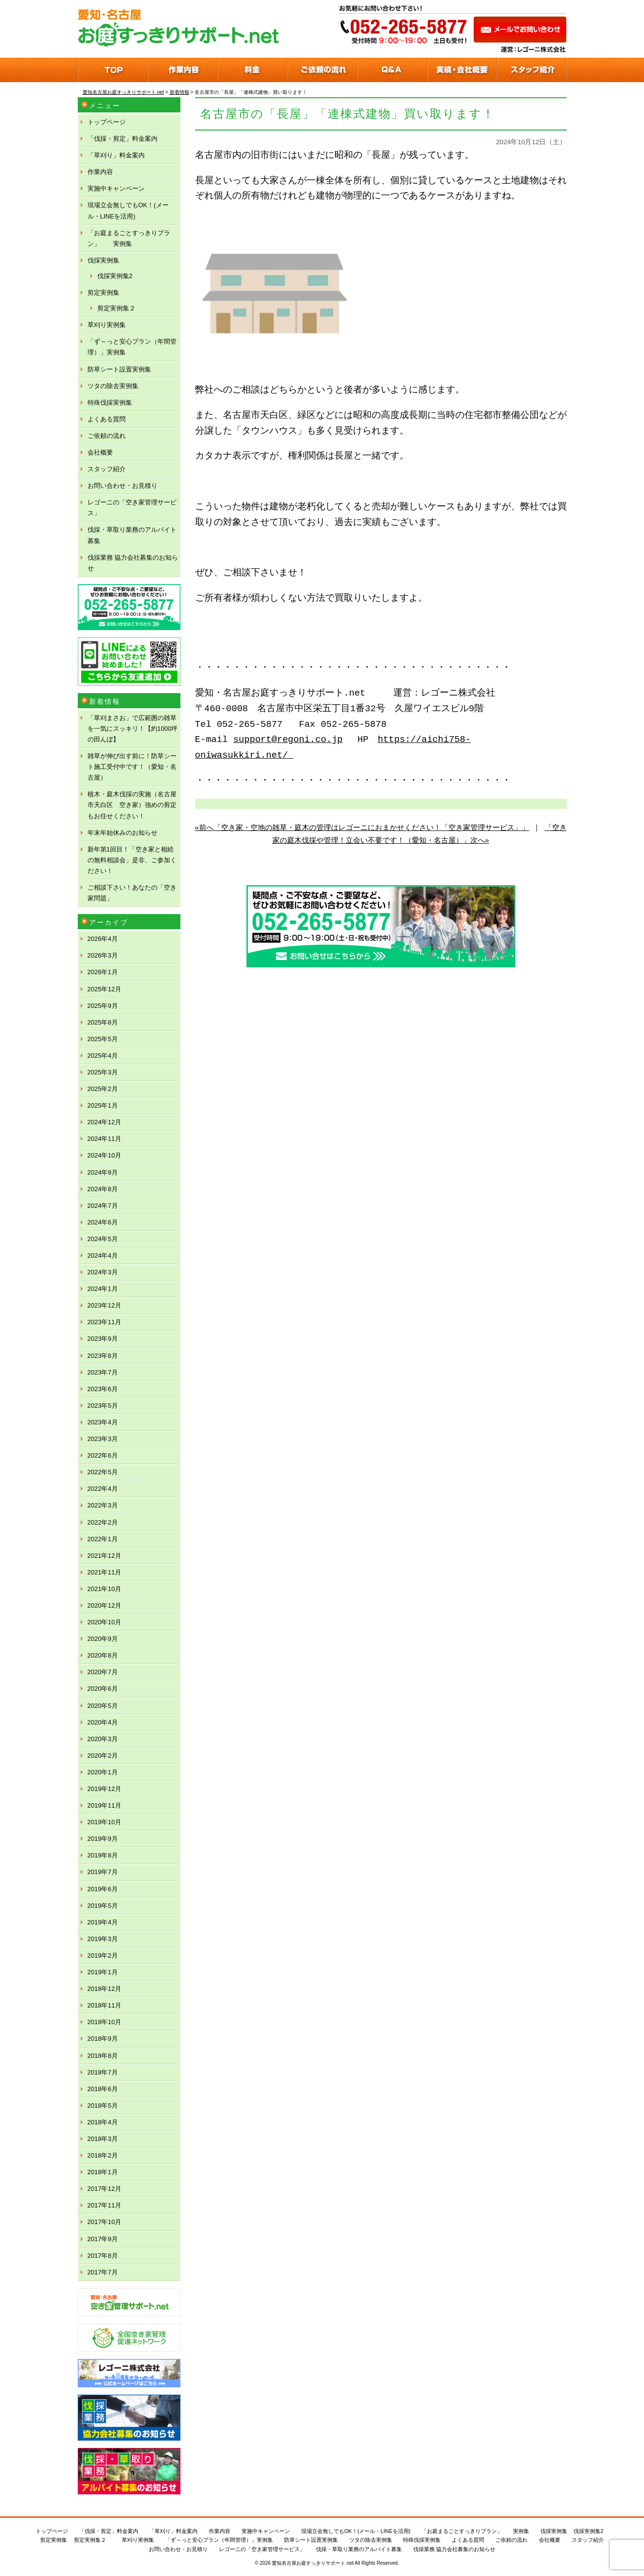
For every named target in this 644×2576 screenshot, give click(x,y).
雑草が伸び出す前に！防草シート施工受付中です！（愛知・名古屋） (132, 766)
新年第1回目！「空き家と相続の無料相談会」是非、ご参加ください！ (132, 860)
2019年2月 (103, 1955)
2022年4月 (103, 1488)
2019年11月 (104, 1805)
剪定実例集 (103, 292)
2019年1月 (103, 1972)
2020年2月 (103, 1755)
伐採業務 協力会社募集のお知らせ (133, 563)
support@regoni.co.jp (288, 740)
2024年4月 (103, 1255)
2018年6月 (103, 2089)
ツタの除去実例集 (113, 386)
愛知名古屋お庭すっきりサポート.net (313, 2563)
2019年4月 (103, 1922)
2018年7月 (103, 2072)
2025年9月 (103, 1005)
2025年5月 (103, 1039)
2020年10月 (104, 1622)
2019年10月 (104, 1822)
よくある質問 (107, 419)
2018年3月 (103, 2138)
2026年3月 (103, 955)
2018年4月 (103, 2122)
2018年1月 (103, 2172)
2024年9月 (103, 1172)
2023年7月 (103, 1372)
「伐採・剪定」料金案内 (122, 138)
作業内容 (100, 171)
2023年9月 (103, 1338)
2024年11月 (104, 1138)
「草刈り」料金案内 (116, 155)
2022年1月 (103, 1539)
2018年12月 (104, 1988)
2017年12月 (104, 2188)
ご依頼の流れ (107, 435)
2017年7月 (103, 2272)
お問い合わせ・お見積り (122, 485)
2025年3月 (103, 1072)
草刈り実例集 (107, 324)
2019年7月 (103, 1872)
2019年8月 (103, 1855)
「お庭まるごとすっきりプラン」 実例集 (129, 238)
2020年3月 (103, 1739)
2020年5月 (103, 1705)
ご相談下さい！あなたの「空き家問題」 (132, 893)
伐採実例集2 (115, 276)
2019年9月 (103, 1838)
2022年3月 (103, 1505)
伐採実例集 (103, 260)
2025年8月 (103, 1022)
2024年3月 (103, 1272)
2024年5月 (103, 1239)
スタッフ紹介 (107, 469)
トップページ (107, 122)
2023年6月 (103, 1389)
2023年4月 (103, 1422)
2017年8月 (103, 2255)
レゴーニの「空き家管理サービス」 (132, 508)
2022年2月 (103, 1522)
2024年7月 (103, 1205)
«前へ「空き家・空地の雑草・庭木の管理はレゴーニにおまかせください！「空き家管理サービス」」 (362, 827)
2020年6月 (103, 1688)
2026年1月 (103, 972)
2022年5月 (103, 1472)
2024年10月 (104, 1155)
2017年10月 (104, 2222)
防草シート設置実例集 (119, 369)
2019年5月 (103, 1905)
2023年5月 (103, 1405)
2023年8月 (103, 1355)
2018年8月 (103, 2055)
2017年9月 (103, 2239)
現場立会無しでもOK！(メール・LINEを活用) (128, 210)
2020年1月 (103, 1772)
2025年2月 (103, 1088)
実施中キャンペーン (116, 188)
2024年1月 (103, 1288)
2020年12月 (104, 1605)
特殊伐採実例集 (110, 402)
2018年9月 (103, 2038)
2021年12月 (104, 1555)
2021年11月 (104, 1572)
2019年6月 (103, 1889)
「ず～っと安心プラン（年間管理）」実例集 (132, 347)
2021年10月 (104, 1589)
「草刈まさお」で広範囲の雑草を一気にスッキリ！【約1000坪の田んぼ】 (133, 728)
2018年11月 (104, 2005)
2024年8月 (103, 1189)
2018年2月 (103, 2155)
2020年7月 (103, 1672)
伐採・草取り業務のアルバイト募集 (132, 535)
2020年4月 (103, 1722)
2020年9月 (103, 1638)
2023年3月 (103, 1438)
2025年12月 (104, 989)
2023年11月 (104, 1322)
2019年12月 (104, 1788)
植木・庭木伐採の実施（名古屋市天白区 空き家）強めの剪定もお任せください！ (132, 804)
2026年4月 (103, 938)
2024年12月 (104, 1122)
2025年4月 (103, 1055)
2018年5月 (103, 2105)
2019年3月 (103, 1939)
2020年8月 (103, 1655)
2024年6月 (103, 1222)
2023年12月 (104, 1305)
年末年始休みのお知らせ (122, 832)
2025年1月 (103, 1105)
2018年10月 (104, 2022)
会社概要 (100, 452)
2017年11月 (104, 2205)
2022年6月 (103, 1455)
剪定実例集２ (116, 308)
